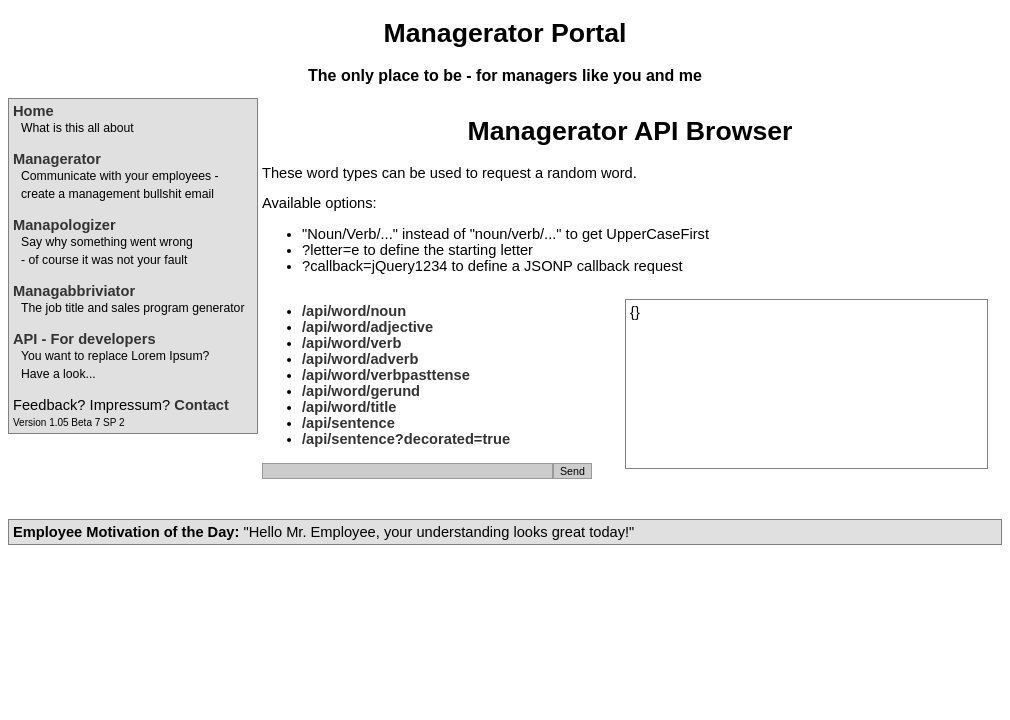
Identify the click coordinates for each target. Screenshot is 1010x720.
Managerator (57, 159)
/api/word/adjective (367, 327)
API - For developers (84, 339)
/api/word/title (349, 407)
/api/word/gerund (361, 391)
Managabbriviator (74, 291)
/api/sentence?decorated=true (406, 439)
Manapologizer (64, 225)
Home (33, 111)
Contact (201, 405)
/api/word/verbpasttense (386, 375)
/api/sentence (348, 423)
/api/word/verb (351, 343)
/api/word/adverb (360, 359)
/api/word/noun (354, 311)
